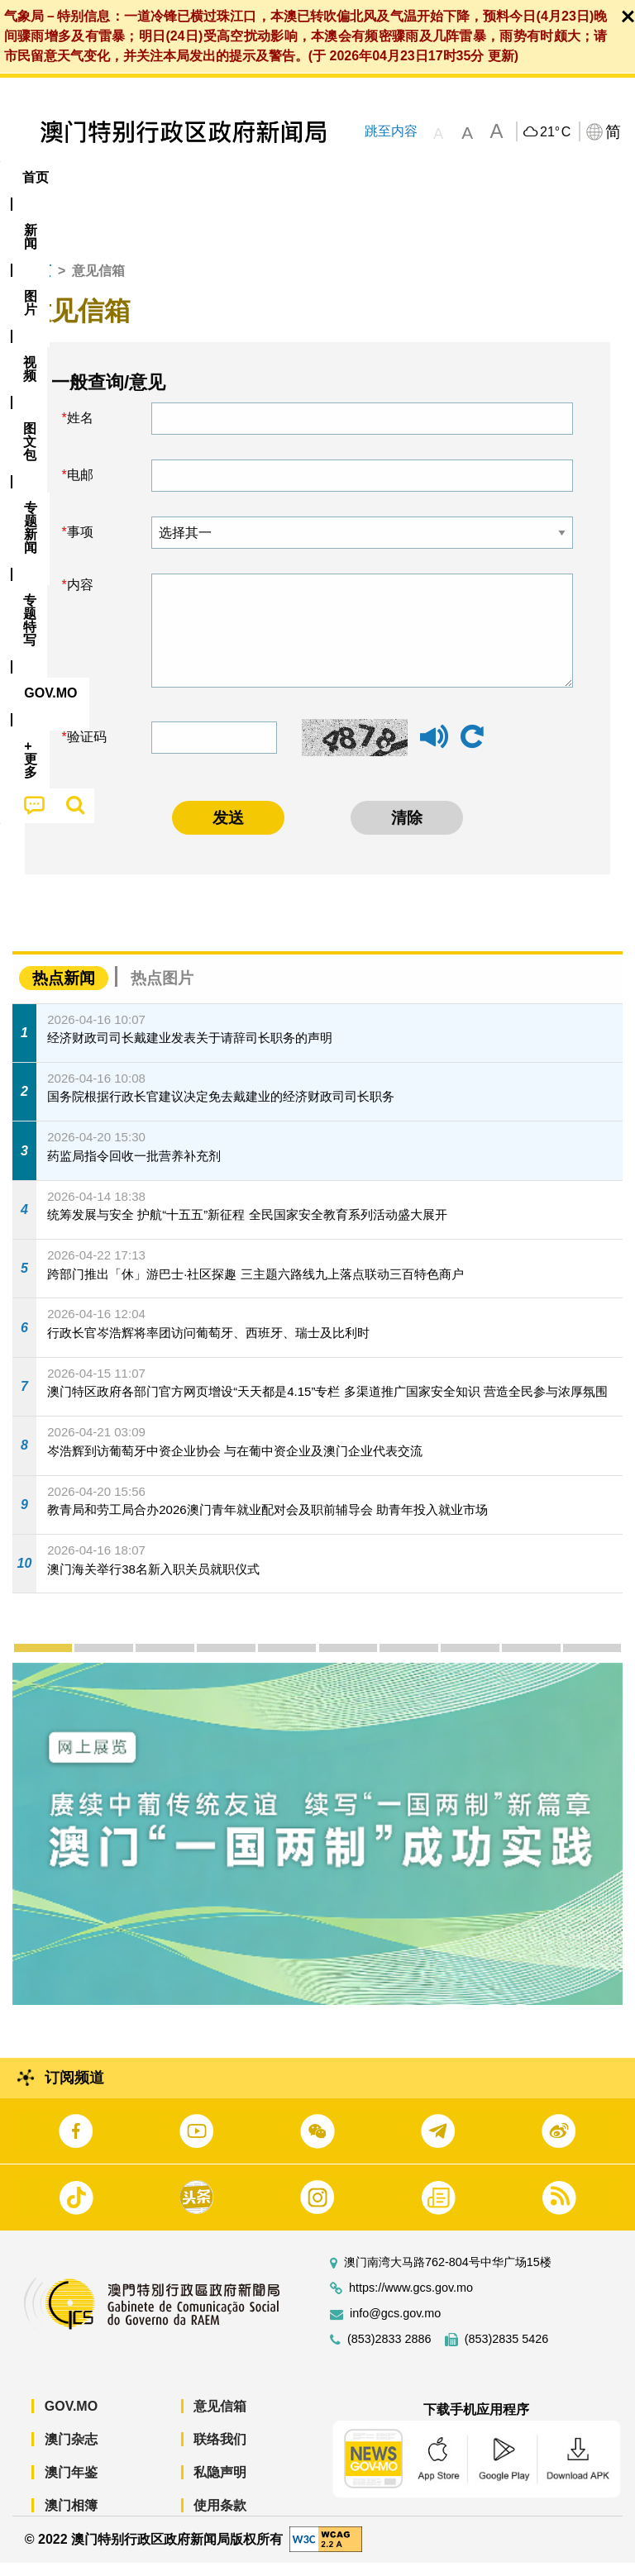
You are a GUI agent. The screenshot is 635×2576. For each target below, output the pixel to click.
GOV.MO (71, 2419)
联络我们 (219, 2452)
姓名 (80, 431)
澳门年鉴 (71, 2485)
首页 (38, 284)
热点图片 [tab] (162, 990)
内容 (80, 598)
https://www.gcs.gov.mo (411, 2300)
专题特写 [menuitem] (442, 177)
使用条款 (219, 2518)
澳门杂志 (71, 2452)
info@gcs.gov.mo (395, 2326)
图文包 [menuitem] (279, 177)
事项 (80, 545)
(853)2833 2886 (389, 2351)
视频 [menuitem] (213, 177)
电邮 (80, 488)
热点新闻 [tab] (63, 990)
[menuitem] (91, 177)
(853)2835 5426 (507, 2351)
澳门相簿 (71, 2518)
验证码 (87, 750)
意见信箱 (219, 2419)
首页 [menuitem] (35, 177)
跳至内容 (390, 131)
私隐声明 (219, 2485)
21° (555, 132)
